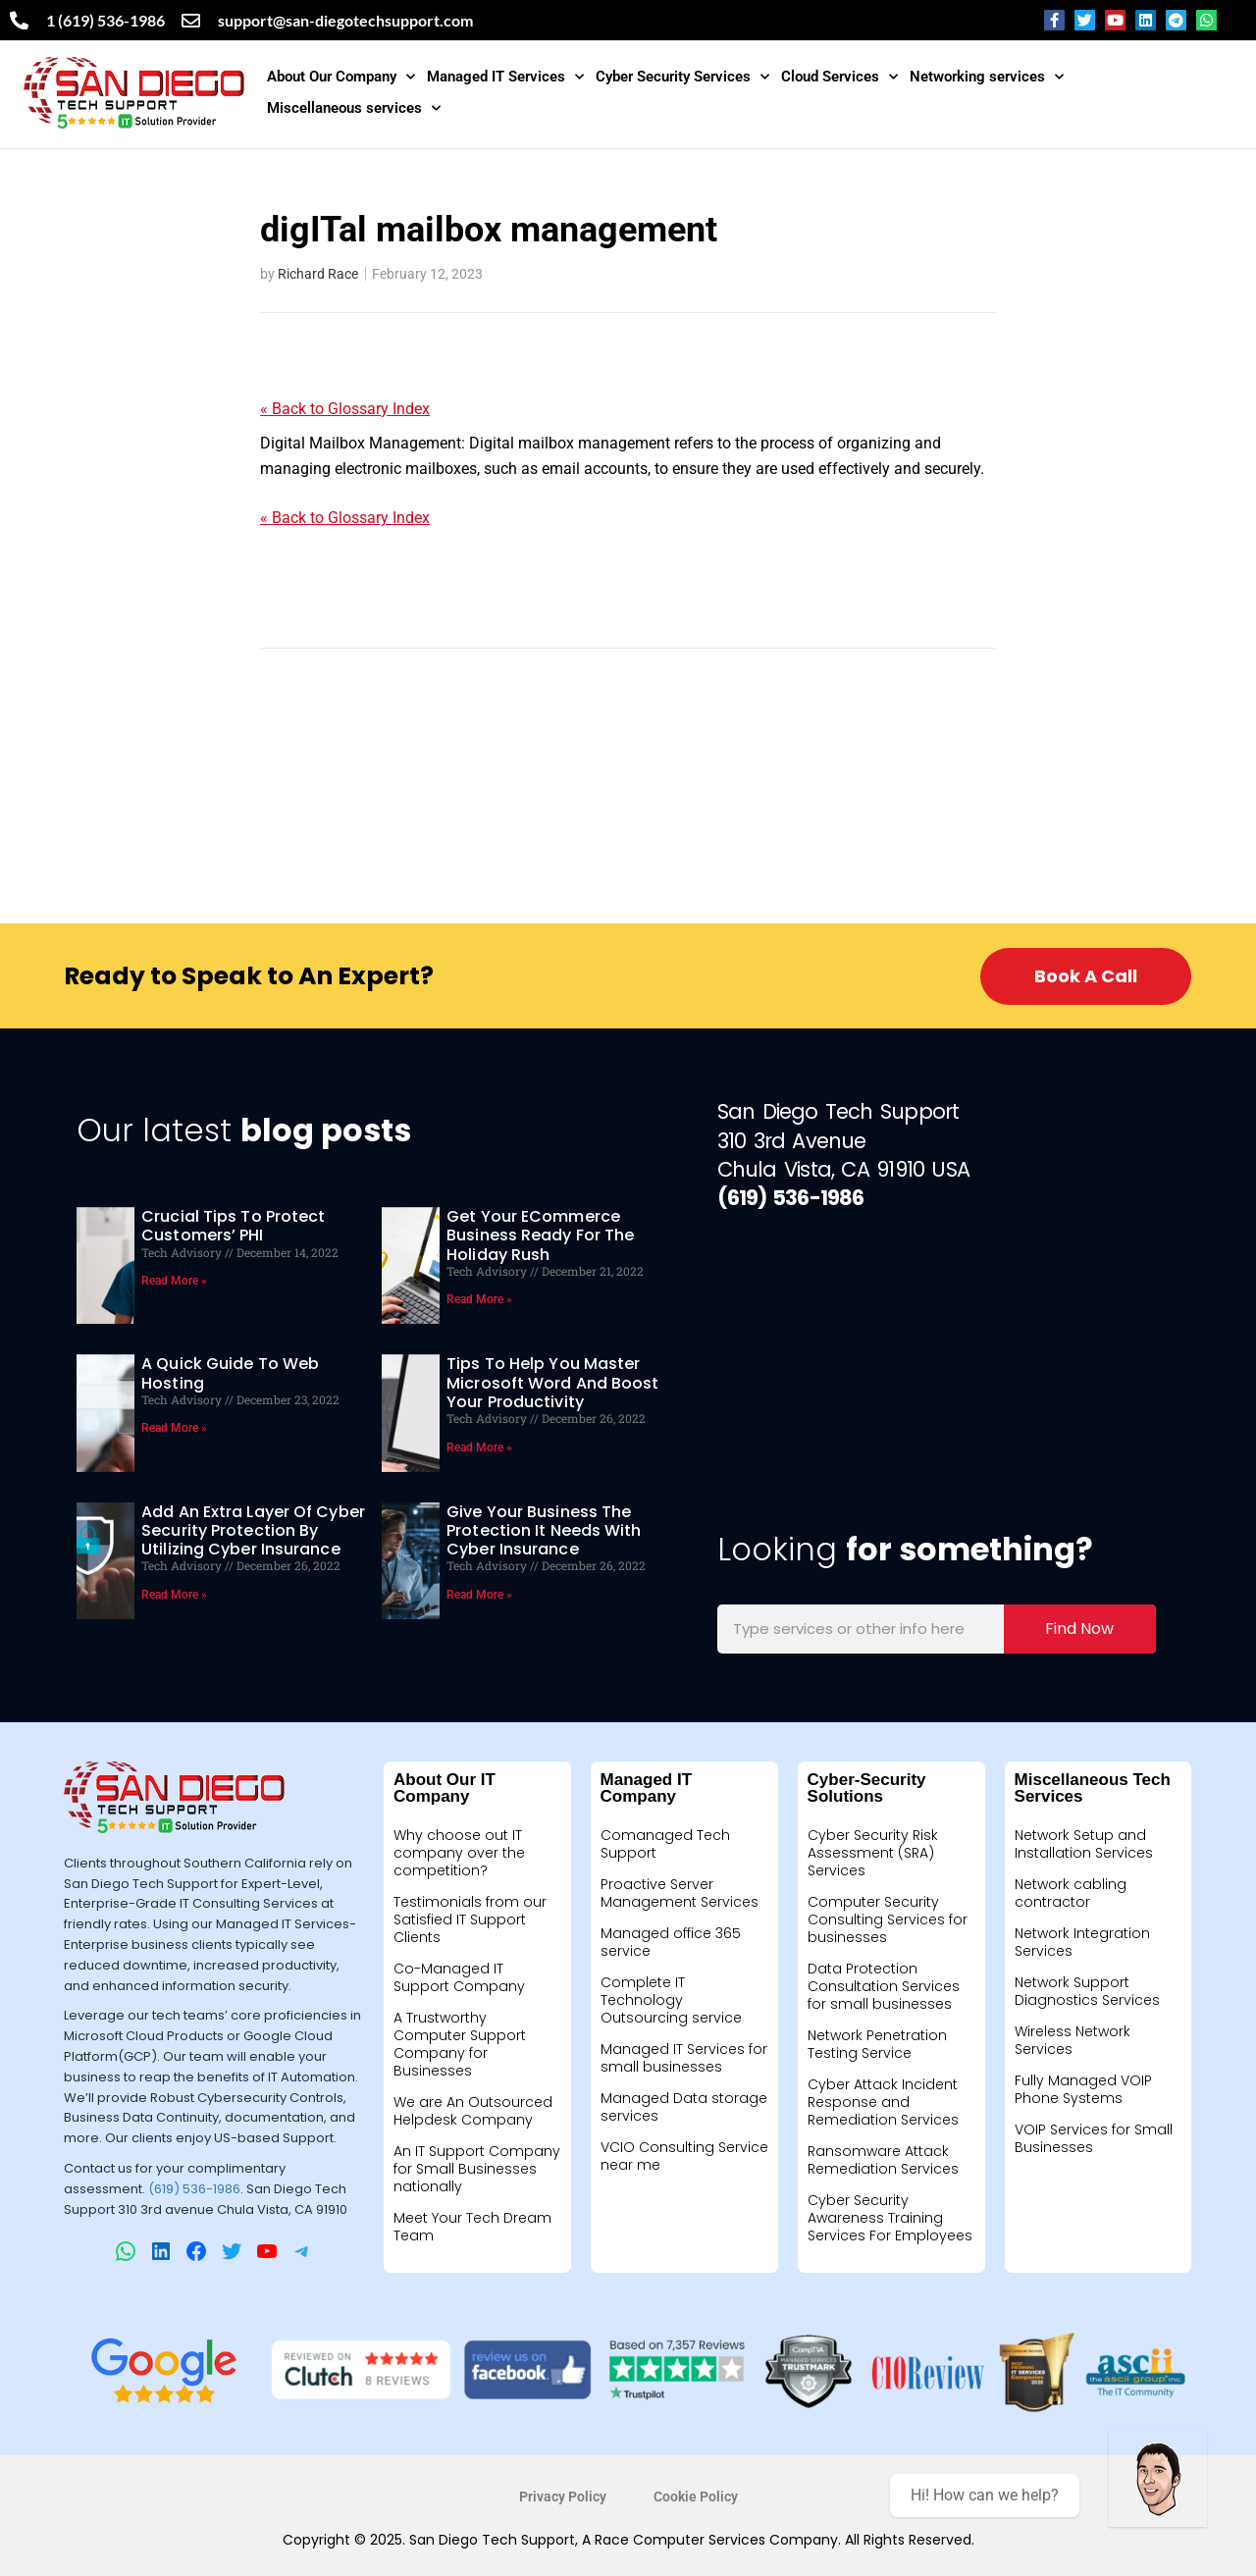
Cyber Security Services (682, 77)
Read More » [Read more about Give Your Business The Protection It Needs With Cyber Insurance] (479, 1595)
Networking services (987, 77)
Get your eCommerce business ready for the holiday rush (540, 1235)
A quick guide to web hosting (230, 1372)
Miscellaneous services (354, 108)
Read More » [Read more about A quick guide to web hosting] (174, 1428)
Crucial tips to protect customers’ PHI (233, 1225)
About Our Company (341, 77)
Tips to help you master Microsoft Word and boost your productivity (552, 1382)
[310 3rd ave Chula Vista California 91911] (936, 1373)
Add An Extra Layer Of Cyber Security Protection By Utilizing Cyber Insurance (253, 1530)
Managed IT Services (505, 77)
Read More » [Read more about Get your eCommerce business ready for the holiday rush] (479, 1299)
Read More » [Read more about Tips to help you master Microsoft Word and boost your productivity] (479, 1447)
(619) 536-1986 (194, 2189)
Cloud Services (839, 77)
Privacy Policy (562, 2496)
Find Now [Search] (1079, 1628)
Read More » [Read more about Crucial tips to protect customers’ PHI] (174, 1281)
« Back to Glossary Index (345, 408)
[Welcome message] (1158, 2478)
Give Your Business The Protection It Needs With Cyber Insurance (543, 1530)
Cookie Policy (696, 2496)
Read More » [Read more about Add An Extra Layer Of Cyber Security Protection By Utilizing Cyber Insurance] (174, 1595)
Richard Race (318, 274)
